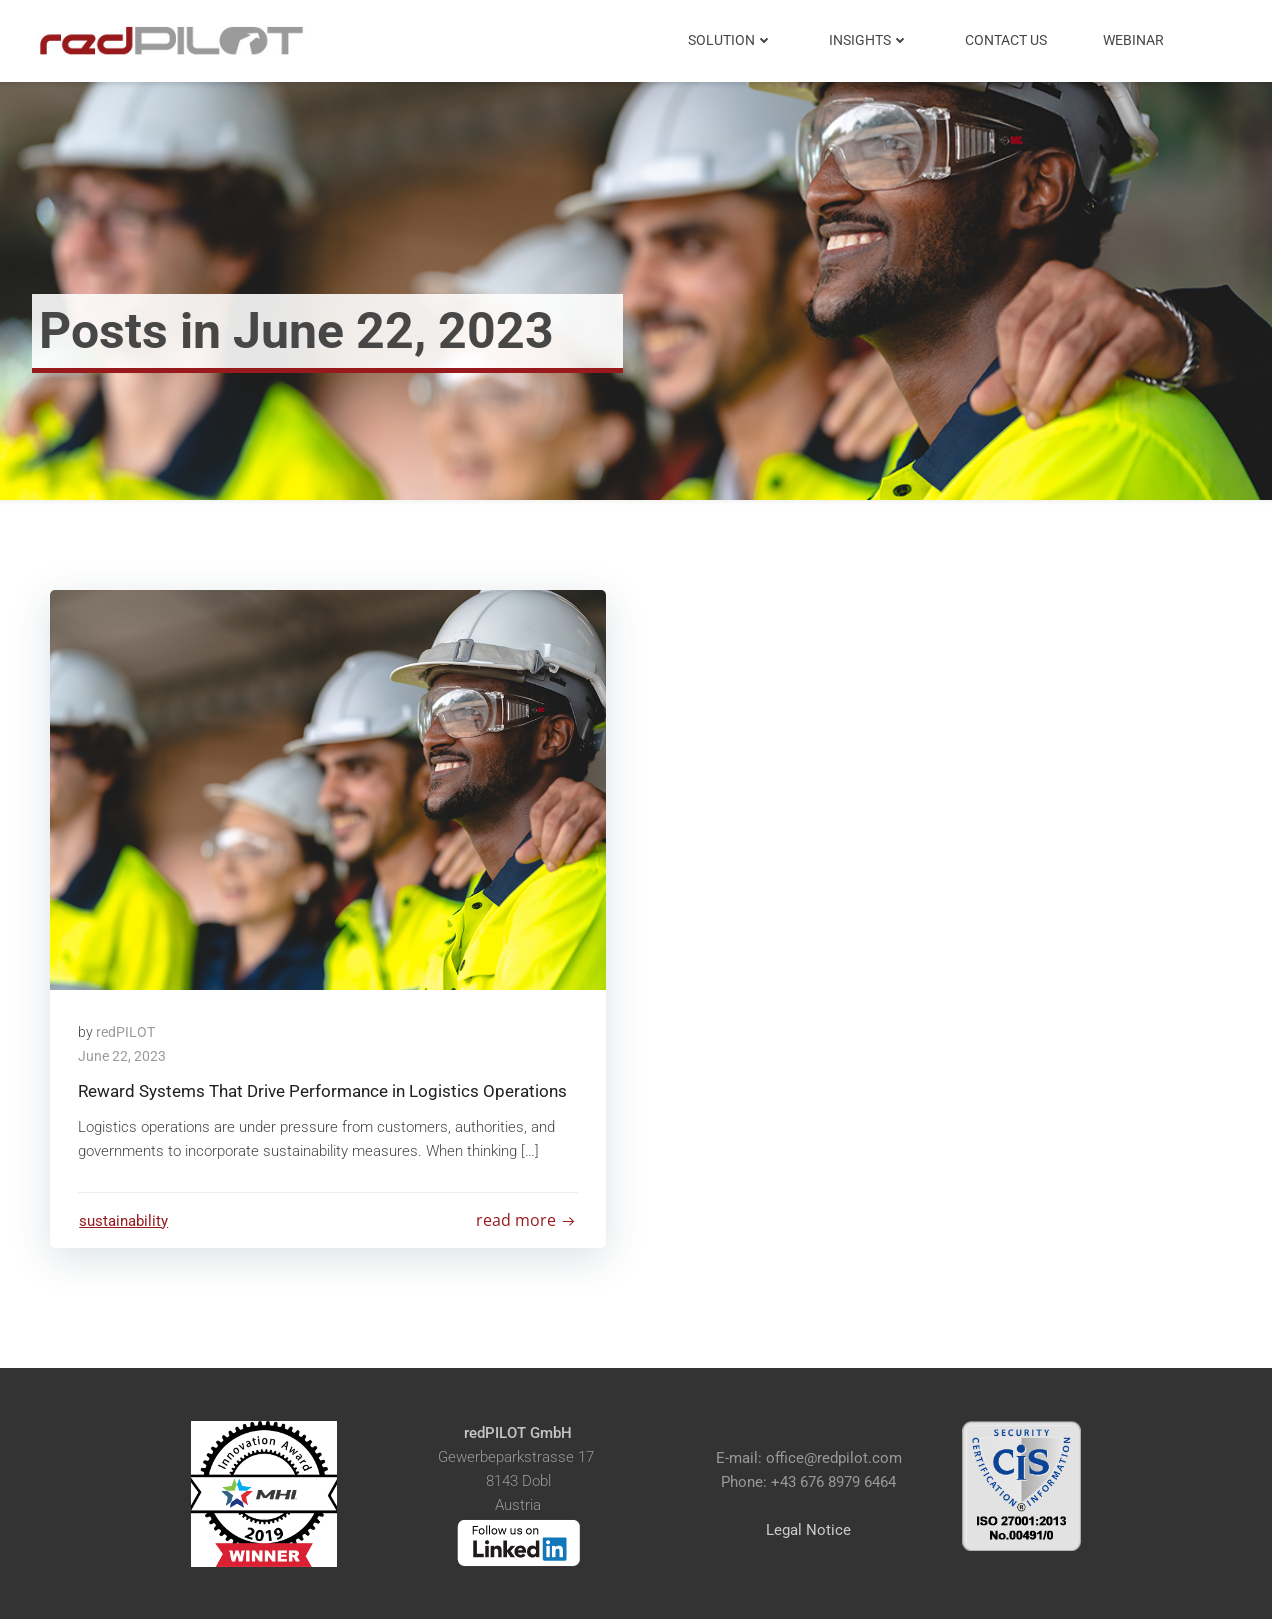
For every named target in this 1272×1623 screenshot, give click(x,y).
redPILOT (127, 1033)
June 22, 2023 (124, 1057)
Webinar (1134, 40)
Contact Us (1007, 40)
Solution (731, 40)
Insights (870, 40)
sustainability (124, 1223)
